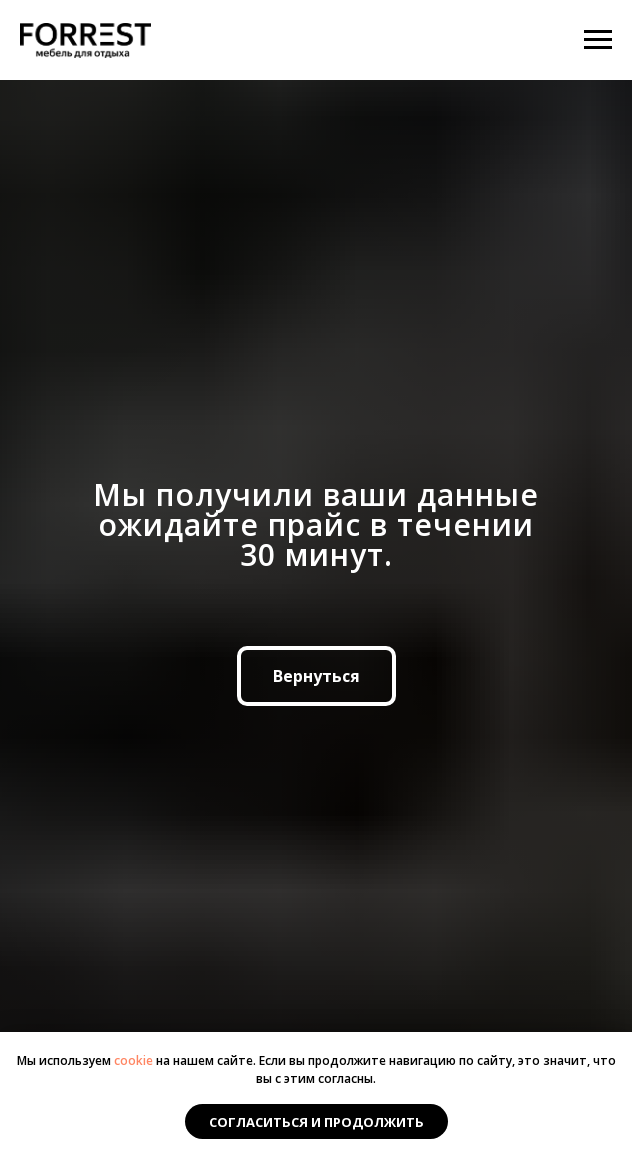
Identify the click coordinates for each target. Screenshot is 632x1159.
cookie (133, 1060)
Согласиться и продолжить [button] (316, 1122)
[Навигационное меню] (598, 40)
